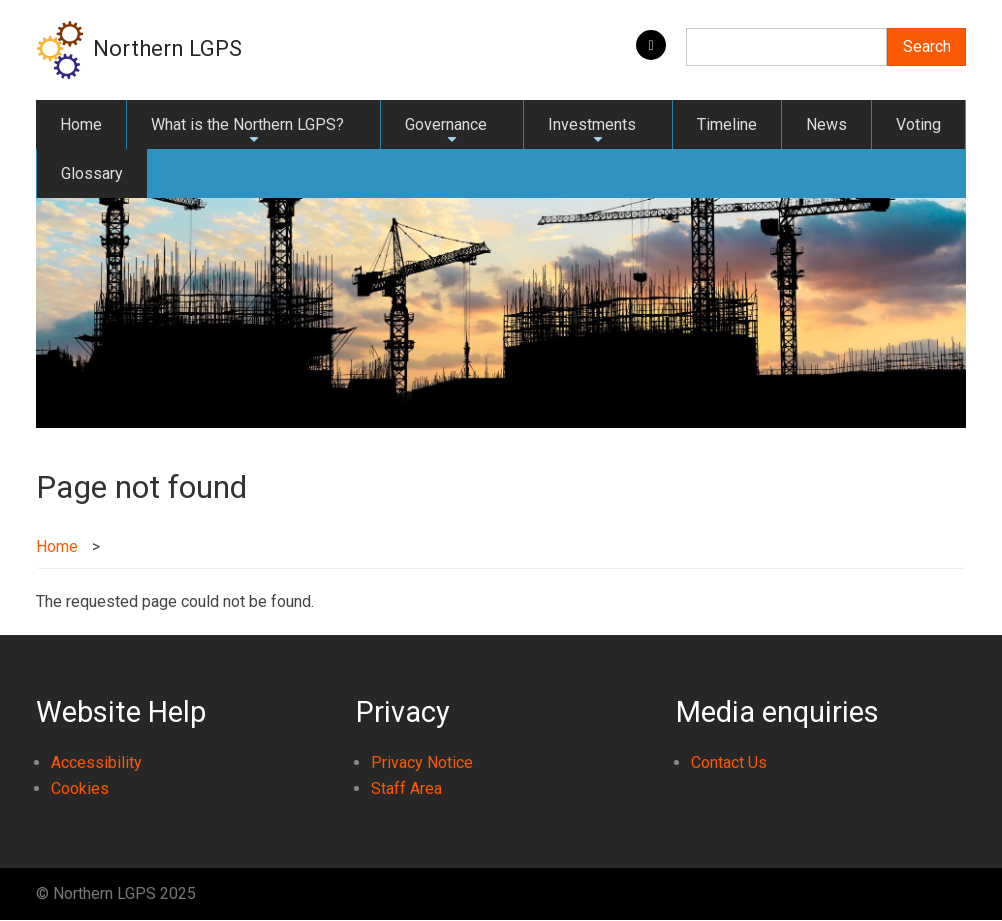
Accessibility (96, 762)
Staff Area (406, 788)
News (826, 124)
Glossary (92, 173)
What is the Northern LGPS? (247, 132)
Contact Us (729, 762)
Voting (918, 124)
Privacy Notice (422, 762)
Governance (446, 132)
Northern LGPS (167, 48)
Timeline (727, 124)
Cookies (80, 788)
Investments (592, 132)
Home (81, 124)
